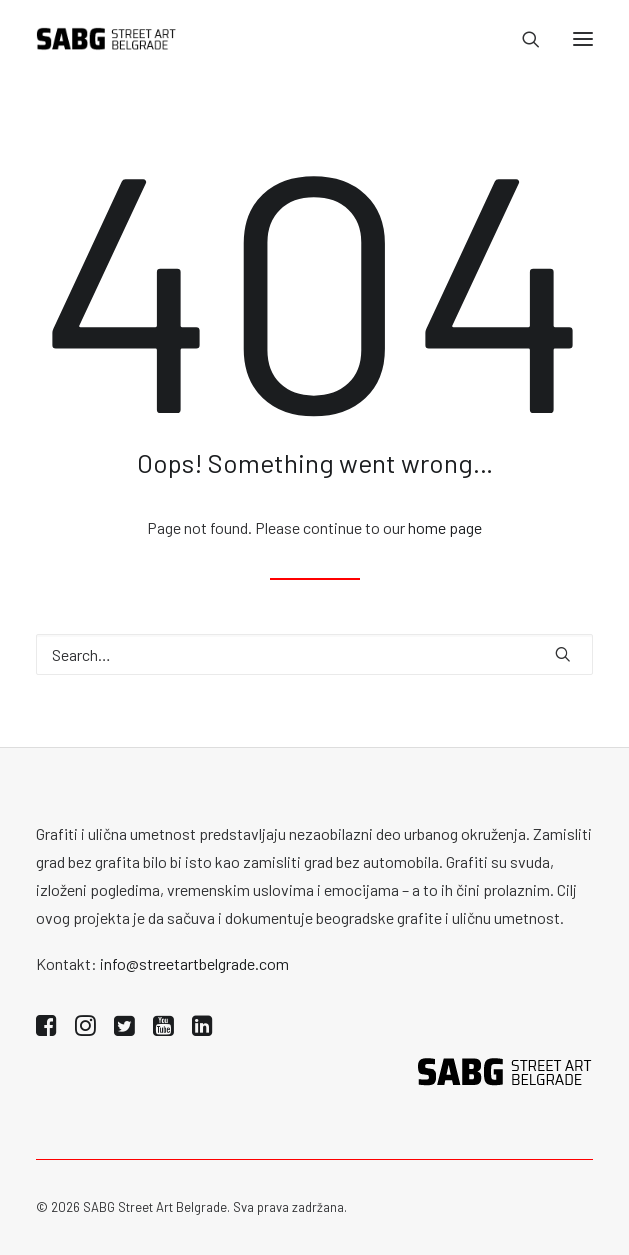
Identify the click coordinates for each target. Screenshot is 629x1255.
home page (445, 527)
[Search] (522, 39)
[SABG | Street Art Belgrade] (106, 39)
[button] (583, 39)
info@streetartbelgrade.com (194, 963)
